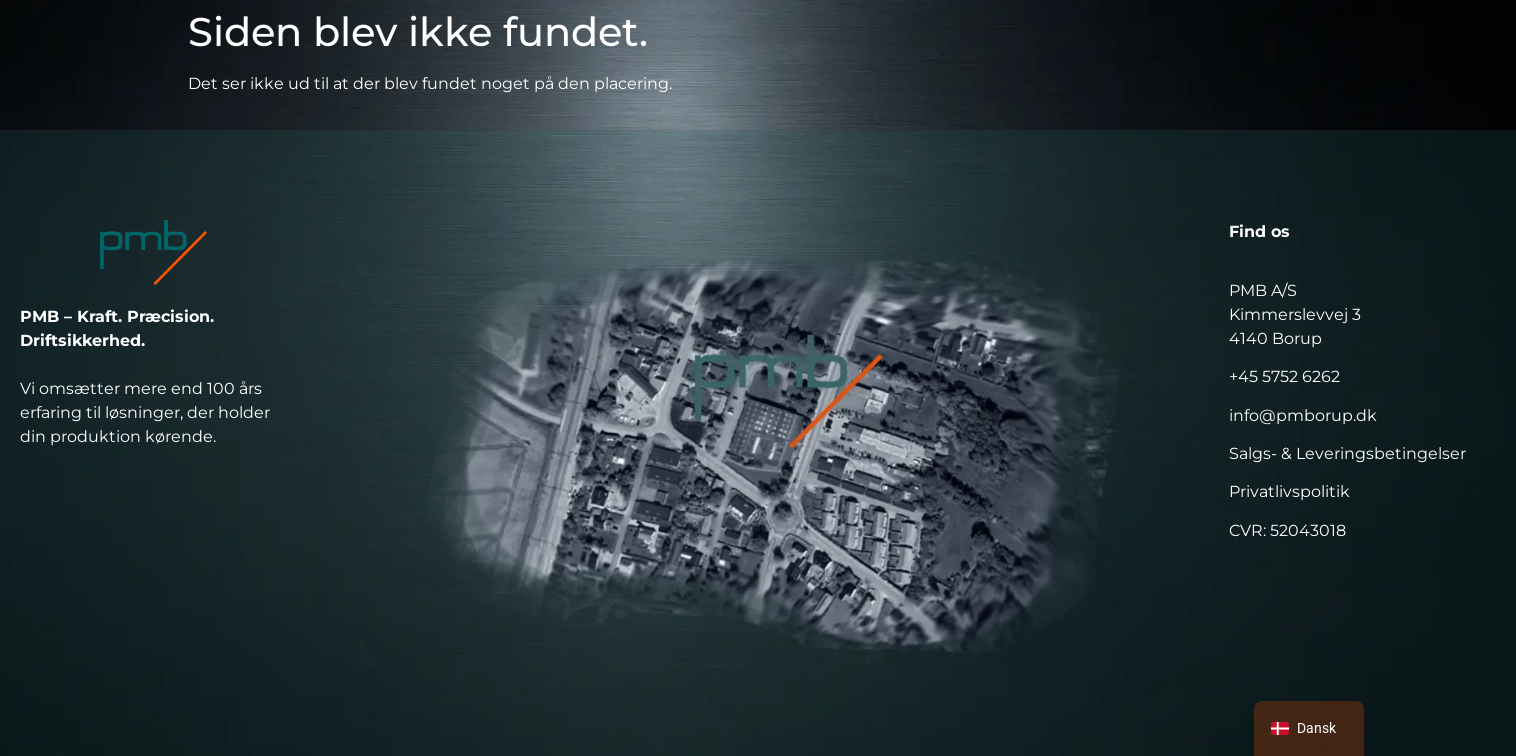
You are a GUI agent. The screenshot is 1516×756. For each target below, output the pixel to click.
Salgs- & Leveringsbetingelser (1347, 453)
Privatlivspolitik (1289, 491)
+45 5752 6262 (1284, 376)
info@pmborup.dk (1303, 415)
